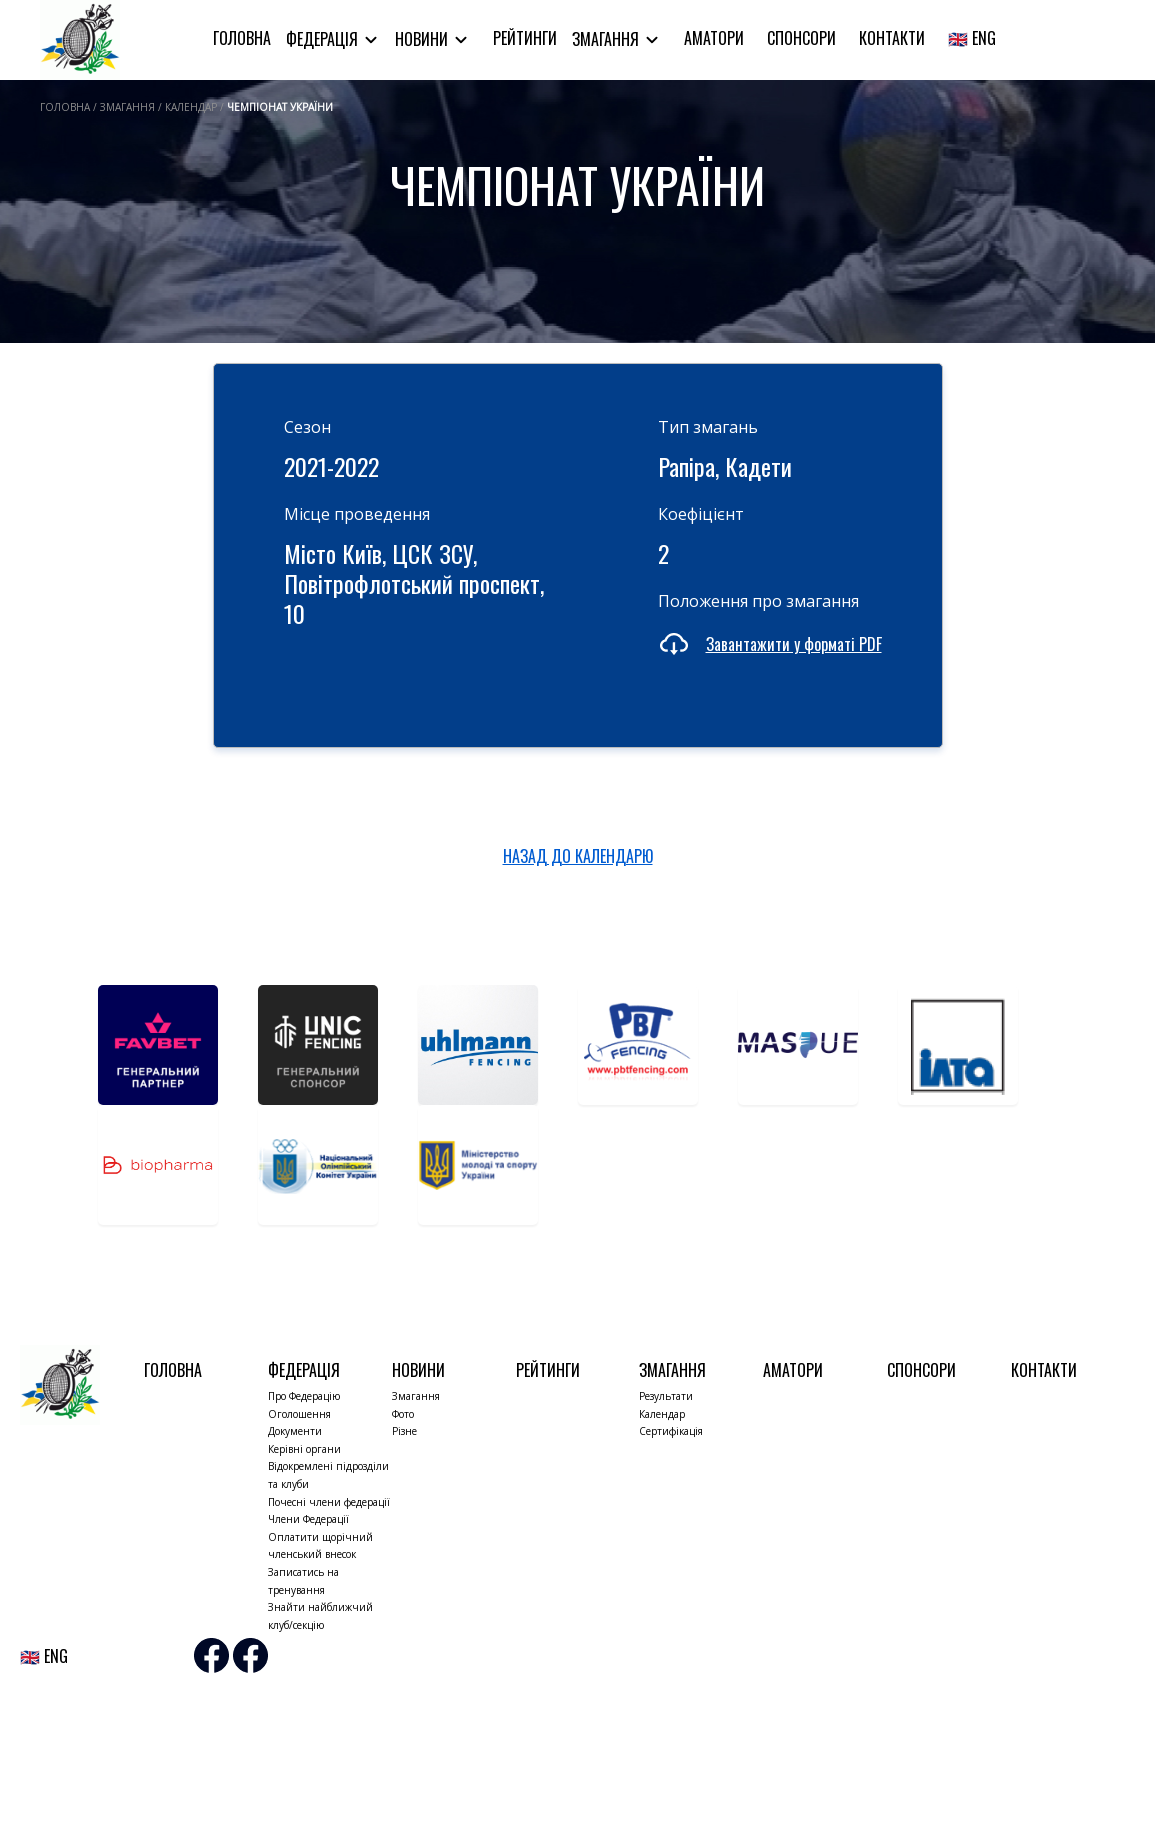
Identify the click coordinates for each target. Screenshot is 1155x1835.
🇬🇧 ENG (972, 38)
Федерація (324, 39)
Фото (403, 1414)
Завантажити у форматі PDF (794, 644)
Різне (404, 1431)
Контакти (892, 38)
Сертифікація (671, 1431)
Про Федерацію (304, 1396)
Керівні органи (304, 1449)
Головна (242, 38)
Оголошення (299, 1414)
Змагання (607, 39)
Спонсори (801, 38)
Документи (295, 1431)
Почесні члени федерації (329, 1502)
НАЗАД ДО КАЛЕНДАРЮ (578, 856)
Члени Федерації (308, 1519)
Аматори (714, 38)
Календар (662, 1414)
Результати (666, 1396)
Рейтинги (525, 38)
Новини (423, 39)
